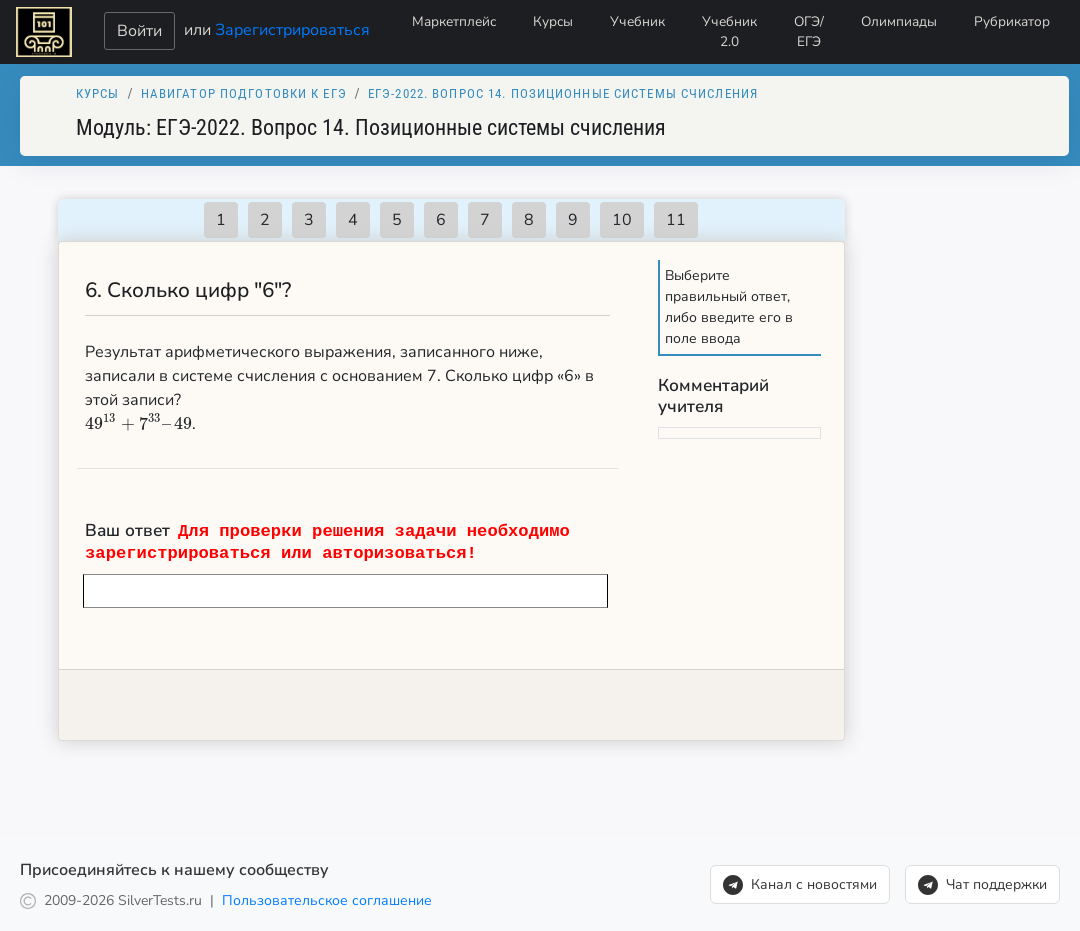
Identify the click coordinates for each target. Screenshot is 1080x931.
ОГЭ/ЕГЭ (809, 31)
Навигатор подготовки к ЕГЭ (244, 93)
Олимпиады (899, 21)
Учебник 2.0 (729, 31)
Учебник (637, 21)
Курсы (553, 21)
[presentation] (138, 424)
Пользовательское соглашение (327, 900)
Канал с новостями (800, 885)
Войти (139, 31)
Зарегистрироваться (292, 29)
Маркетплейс (454, 21)
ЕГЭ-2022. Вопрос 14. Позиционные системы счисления (563, 93)
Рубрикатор (1012, 21)
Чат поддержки (982, 885)
